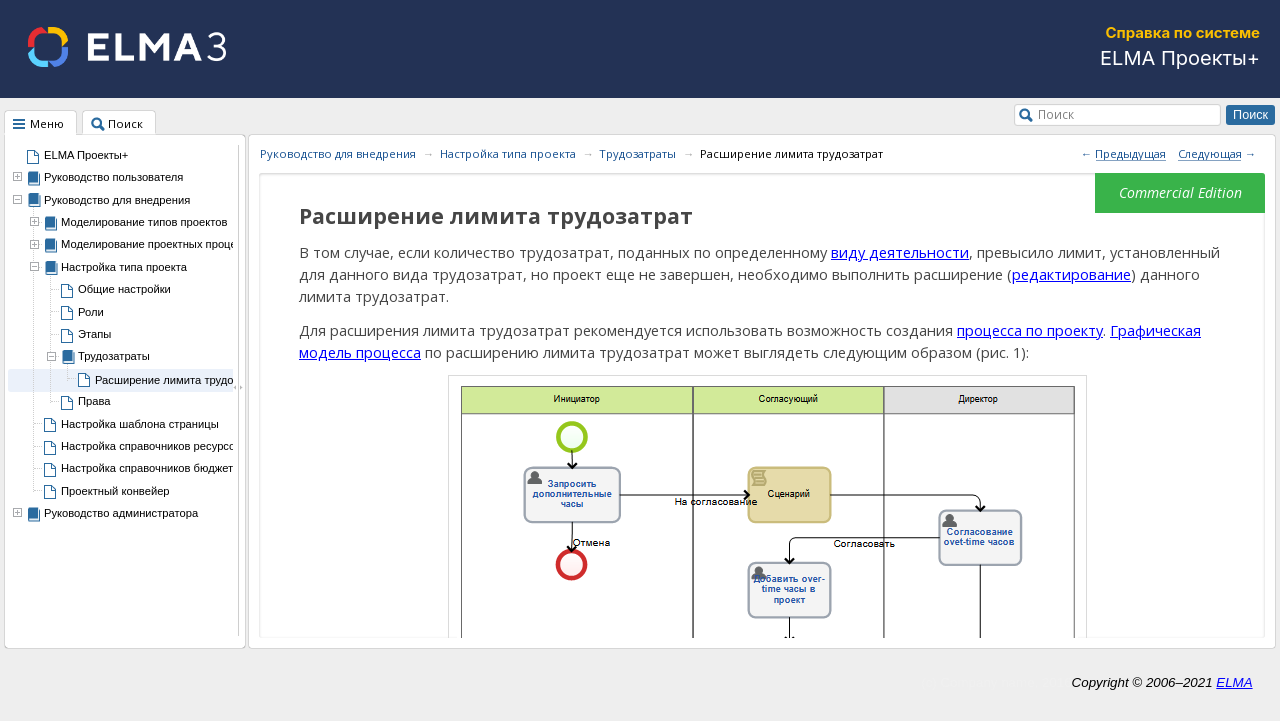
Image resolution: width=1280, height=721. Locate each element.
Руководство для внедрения (117, 200)
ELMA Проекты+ (86, 155)
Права (94, 401)
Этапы (94, 334)
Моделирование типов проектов (144, 222)
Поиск (1056, 114)
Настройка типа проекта (124, 267)
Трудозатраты (114, 356)
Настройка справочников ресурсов (151, 446)
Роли (91, 312)
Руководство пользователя (113, 177)
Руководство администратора (121, 513)
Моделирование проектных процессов (160, 244)
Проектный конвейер (115, 491)
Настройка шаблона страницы (140, 424)
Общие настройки (124, 289)
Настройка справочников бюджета (150, 468)
